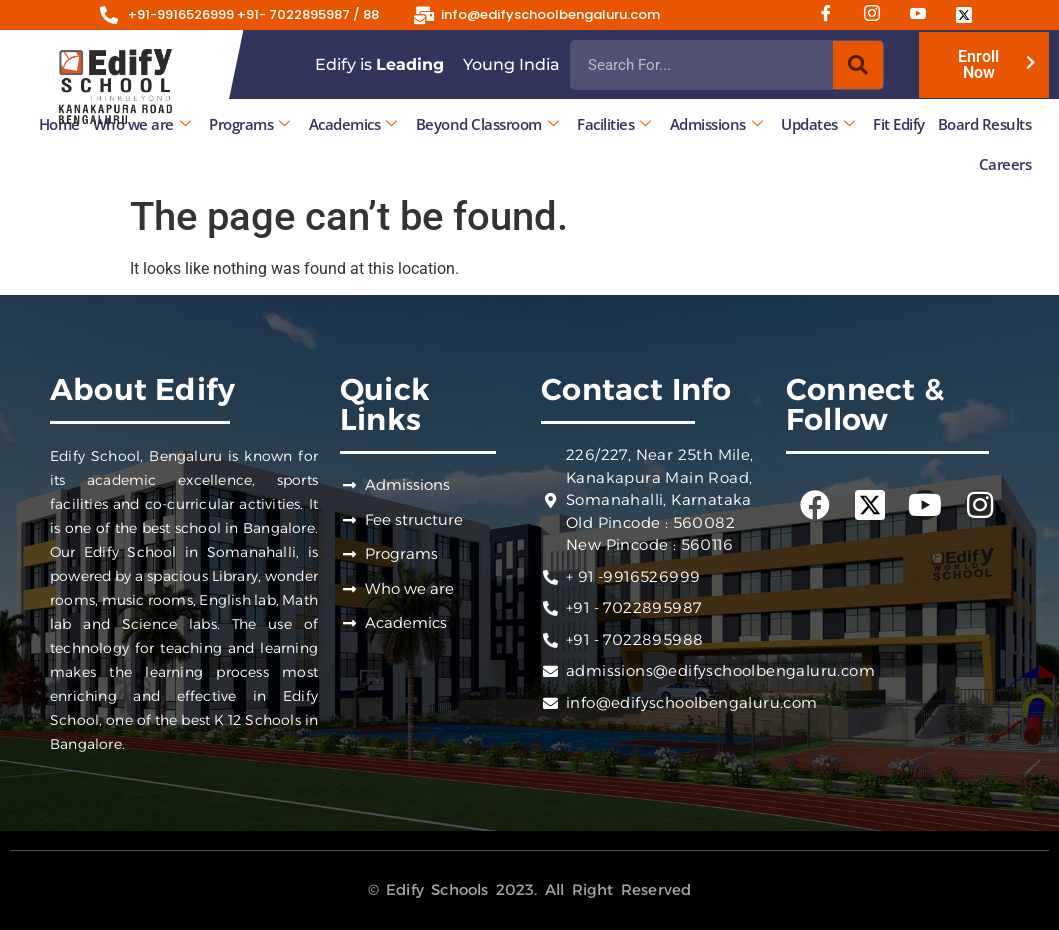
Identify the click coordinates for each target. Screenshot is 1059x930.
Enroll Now (978, 64)
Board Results (985, 124)
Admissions (716, 124)
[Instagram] (879, 15)
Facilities (614, 124)
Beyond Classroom (487, 124)
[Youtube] (925, 15)
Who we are (142, 124)
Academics (353, 124)
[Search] (858, 65)
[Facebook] (833, 15)
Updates (817, 124)
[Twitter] (971, 15)
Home (59, 124)
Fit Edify (899, 124)
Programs (249, 124)
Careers (1005, 164)
